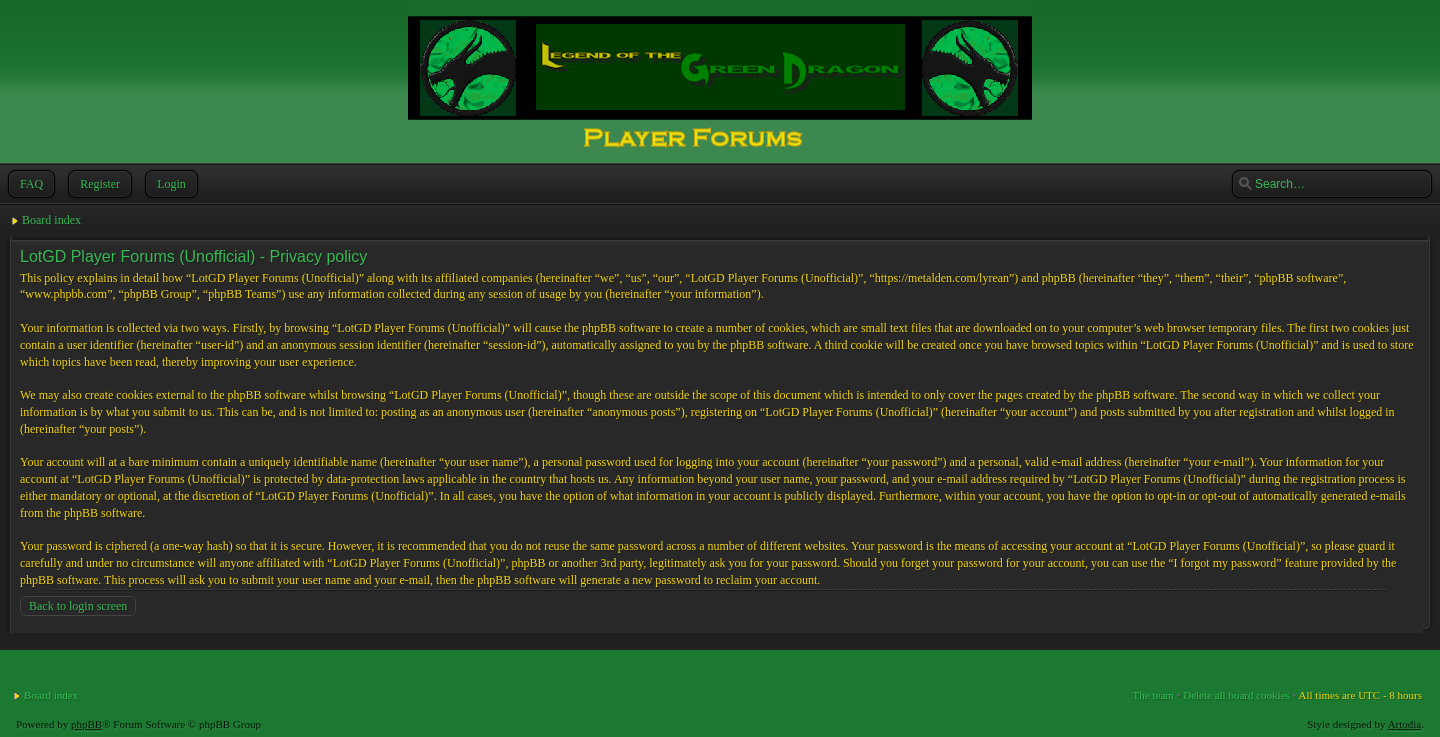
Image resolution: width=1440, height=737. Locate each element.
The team (1153, 695)
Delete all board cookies (1236, 695)
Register (98, 184)
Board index (51, 220)
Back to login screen (78, 606)
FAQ (29, 184)
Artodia (1405, 724)
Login (169, 184)
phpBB (86, 724)
